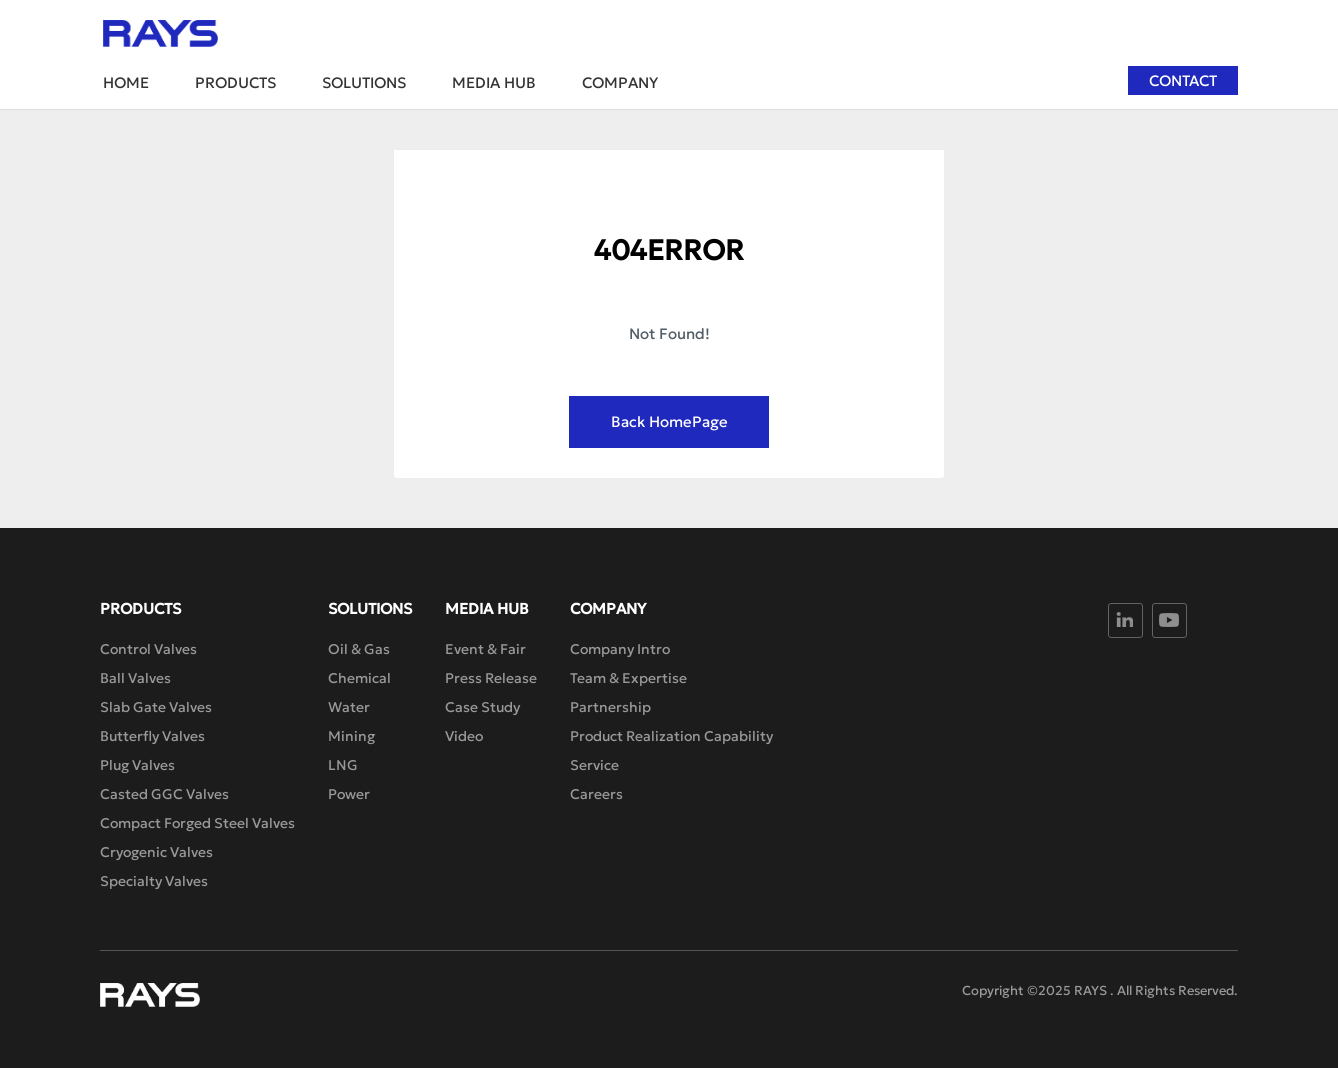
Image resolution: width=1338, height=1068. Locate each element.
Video (464, 736)
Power (349, 794)
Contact (1183, 80)
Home (126, 82)
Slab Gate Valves (156, 707)
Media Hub (494, 82)
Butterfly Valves (152, 736)
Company (620, 82)
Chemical (359, 678)
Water (349, 707)
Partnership (610, 707)
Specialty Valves (154, 881)
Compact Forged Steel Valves (197, 823)
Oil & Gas (359, 649)
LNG (343, 765)
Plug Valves (137, 765)
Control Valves (148, 649)
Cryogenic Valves (156, 852)
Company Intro (620, 649)
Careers (596, 794)
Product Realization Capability (671, 736)
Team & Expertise (628, 678)
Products (235, 82)
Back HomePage (669, 421)
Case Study (482, 707)
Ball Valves (135, 678)
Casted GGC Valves (164, 794)
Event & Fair (485, 649)
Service (594, 765)
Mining (351, 736)
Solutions (364, 82)
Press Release (491, 678)
